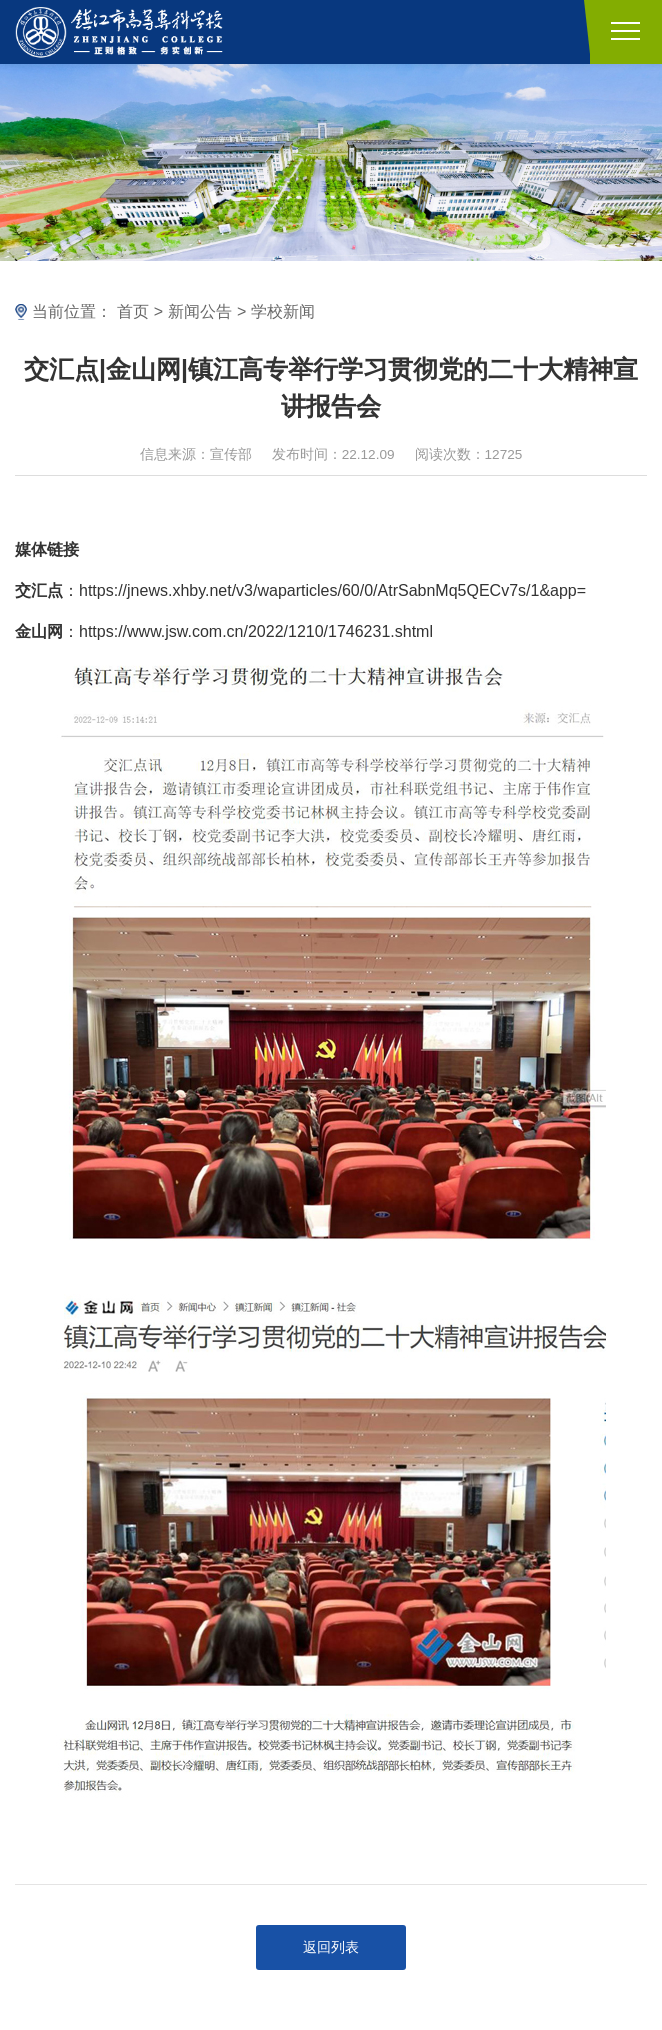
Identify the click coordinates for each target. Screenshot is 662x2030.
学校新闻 (283, 311)
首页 (133, 311)
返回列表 (331, 1947)
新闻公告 (200, 311)
